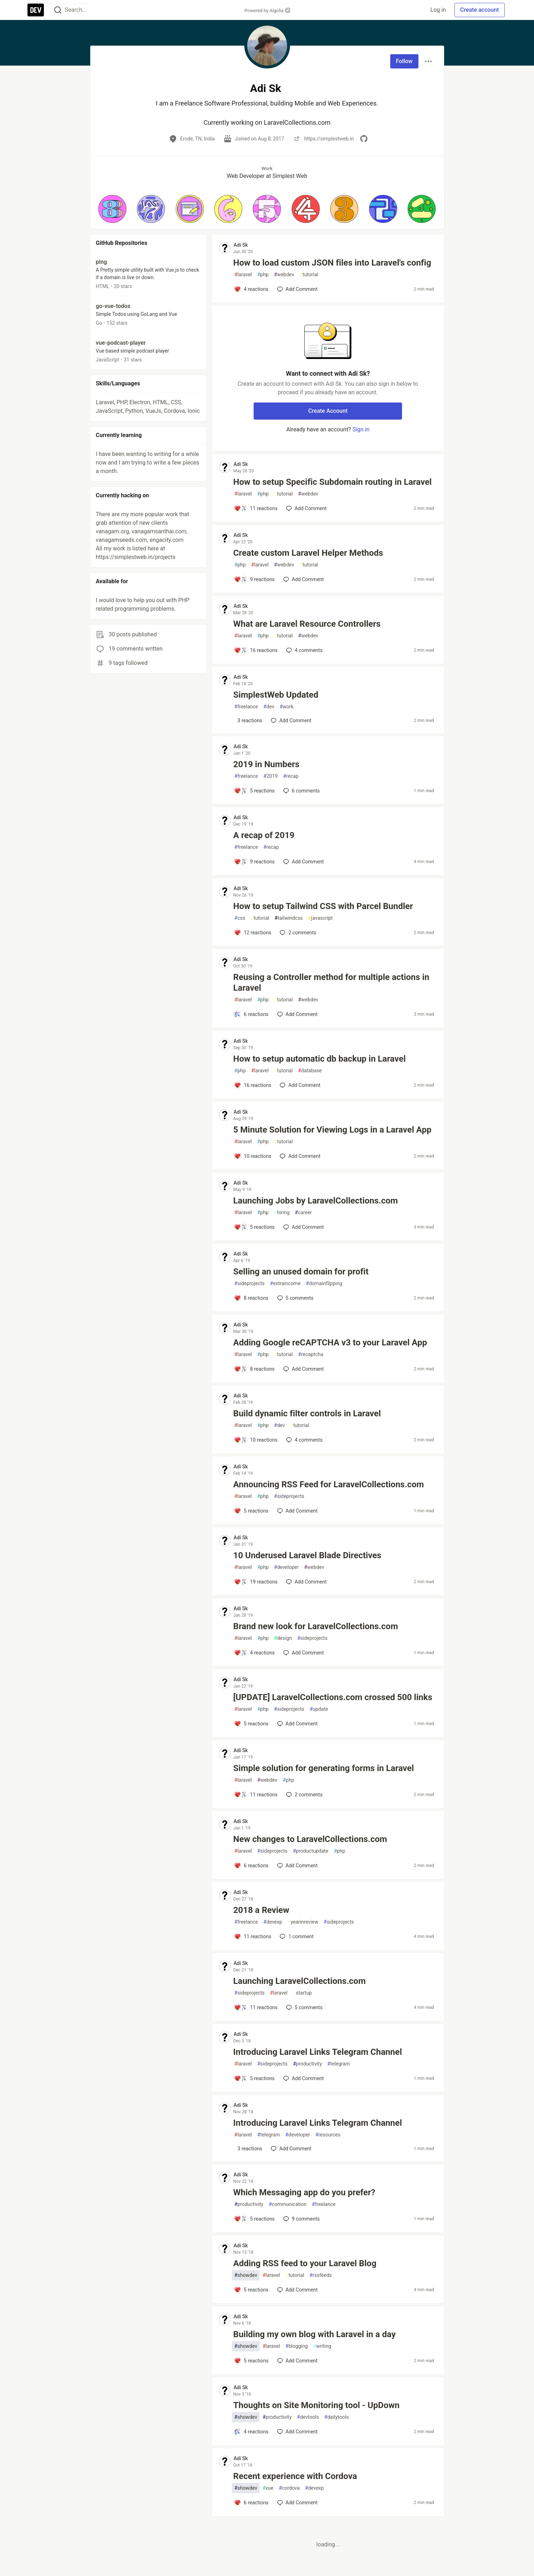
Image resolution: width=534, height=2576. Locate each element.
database (310, 1070)
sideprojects (249, 1283)
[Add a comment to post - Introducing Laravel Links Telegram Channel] (254, 2078)
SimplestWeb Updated (276, 695)
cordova (289, 2488)
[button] (112, 209)
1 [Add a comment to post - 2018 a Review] (296, 1936)
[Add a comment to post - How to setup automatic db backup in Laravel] (253, 1085)
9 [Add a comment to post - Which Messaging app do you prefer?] (301, 2219)
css (239, 918)
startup (302, 1993)
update (319, 1709)
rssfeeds (321, 2275)
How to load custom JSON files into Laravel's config (332, 263)
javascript (320, 918)
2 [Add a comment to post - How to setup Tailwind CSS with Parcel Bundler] (297, 932)
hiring (281, 1212)
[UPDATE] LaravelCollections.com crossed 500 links (332, 1697)
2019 (270, 776)
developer (286, 1567)
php (263, 274)
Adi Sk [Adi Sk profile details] (241, 245)
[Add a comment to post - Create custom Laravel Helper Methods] (254, 579)
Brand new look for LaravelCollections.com (315, 1626)
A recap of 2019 (264, 835)
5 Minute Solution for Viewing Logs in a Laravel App (332, 1130)
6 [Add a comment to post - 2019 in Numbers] (301, 790)
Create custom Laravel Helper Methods (308, 553)
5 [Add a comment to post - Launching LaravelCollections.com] (303, 2007)
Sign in (361, 429)
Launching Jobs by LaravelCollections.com (315, 1201)
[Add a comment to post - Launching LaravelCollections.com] (256, 2007)
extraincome (285, 1283)
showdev (245, 2275)
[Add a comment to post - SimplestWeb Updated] (248, 720)
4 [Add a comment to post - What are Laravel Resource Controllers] (303, 650)
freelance (246, 706)
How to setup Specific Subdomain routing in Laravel (332, 482)
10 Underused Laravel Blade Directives (307, 1555)
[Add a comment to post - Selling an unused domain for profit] (251, 1298)
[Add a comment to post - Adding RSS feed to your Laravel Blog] (251, 2289)
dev (268, 706)
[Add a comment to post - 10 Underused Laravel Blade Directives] (256, 1581)
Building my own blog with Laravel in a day (314, 2334)
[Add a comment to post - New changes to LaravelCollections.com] (251, 1865)
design (283, 1638)
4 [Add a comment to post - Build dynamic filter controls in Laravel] (303, 1440)
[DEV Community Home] (36, 10)
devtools (308, 2417)
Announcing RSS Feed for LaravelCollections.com (328, 1484)
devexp (272, 1922)
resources (327, 2135)
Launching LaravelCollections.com (299, 1981)
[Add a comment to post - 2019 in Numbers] (254, 790)
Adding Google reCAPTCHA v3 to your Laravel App (330, 1343)
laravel (243, 274)
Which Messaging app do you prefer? (304, 2192)
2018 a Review (261, 1910)
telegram (338, 2064)
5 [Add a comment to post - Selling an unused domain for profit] (295, 1298)
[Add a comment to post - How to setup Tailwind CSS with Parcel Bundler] (253, 932)
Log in (438, 9)
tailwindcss (289, 918)
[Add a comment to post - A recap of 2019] (254, 861)
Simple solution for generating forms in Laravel (323, 1768)
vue (268, 2488)
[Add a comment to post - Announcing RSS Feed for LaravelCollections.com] (251, 1510)
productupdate (311, 1851)
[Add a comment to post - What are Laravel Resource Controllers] (256, 650)
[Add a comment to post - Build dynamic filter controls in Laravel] (256, 1439)
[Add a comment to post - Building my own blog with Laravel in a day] (251, 2360)
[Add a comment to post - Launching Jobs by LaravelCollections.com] (254, 1227)
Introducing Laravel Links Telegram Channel (317, 2052)
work (287, 706)
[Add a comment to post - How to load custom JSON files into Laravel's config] (251, 289)
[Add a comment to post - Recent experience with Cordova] (251, 2502)
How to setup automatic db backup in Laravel (319, 1059)
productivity (307, 2064)
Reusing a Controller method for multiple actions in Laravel (331, 982)
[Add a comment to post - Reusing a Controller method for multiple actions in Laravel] (251, 1014)
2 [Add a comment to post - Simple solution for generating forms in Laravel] (303, 1794)
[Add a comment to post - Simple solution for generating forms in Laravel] (256, 1794)
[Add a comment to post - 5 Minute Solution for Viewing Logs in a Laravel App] (253, 1156)
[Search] (58, 10)
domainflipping (324, 1283)
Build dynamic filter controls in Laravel (307, 1413)
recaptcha (311, 1354)
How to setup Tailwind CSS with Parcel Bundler (323, 906)
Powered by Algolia (267, 10)
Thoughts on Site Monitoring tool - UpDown (316, 2405)
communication (287, 2204)
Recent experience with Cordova (295, 2476)
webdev (284, 274)
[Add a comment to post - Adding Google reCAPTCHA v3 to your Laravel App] (254, 1369)
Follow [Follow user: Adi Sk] (404, 61)
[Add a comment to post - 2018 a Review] (253, 1936)
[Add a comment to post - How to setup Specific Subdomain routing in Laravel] (256, 508)
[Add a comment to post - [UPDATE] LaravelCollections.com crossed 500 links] (251, 1723)
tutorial (309, 274)
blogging (296, 2346)
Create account (479, 9)
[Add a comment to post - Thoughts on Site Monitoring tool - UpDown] (251, 2431)
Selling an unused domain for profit (300, 1272)
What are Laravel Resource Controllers (307, 624)
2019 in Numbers (266, 764)
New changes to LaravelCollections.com (310, 1839)
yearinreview (303, 1922)
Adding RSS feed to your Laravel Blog (304, 2263)
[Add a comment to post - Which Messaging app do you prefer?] (254, 2218)
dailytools (336, 2417)
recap (290, 776)
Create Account (328, 410)
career (303, 1212)
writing (322, 2346)
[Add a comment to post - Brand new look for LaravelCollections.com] (254, 1652)
